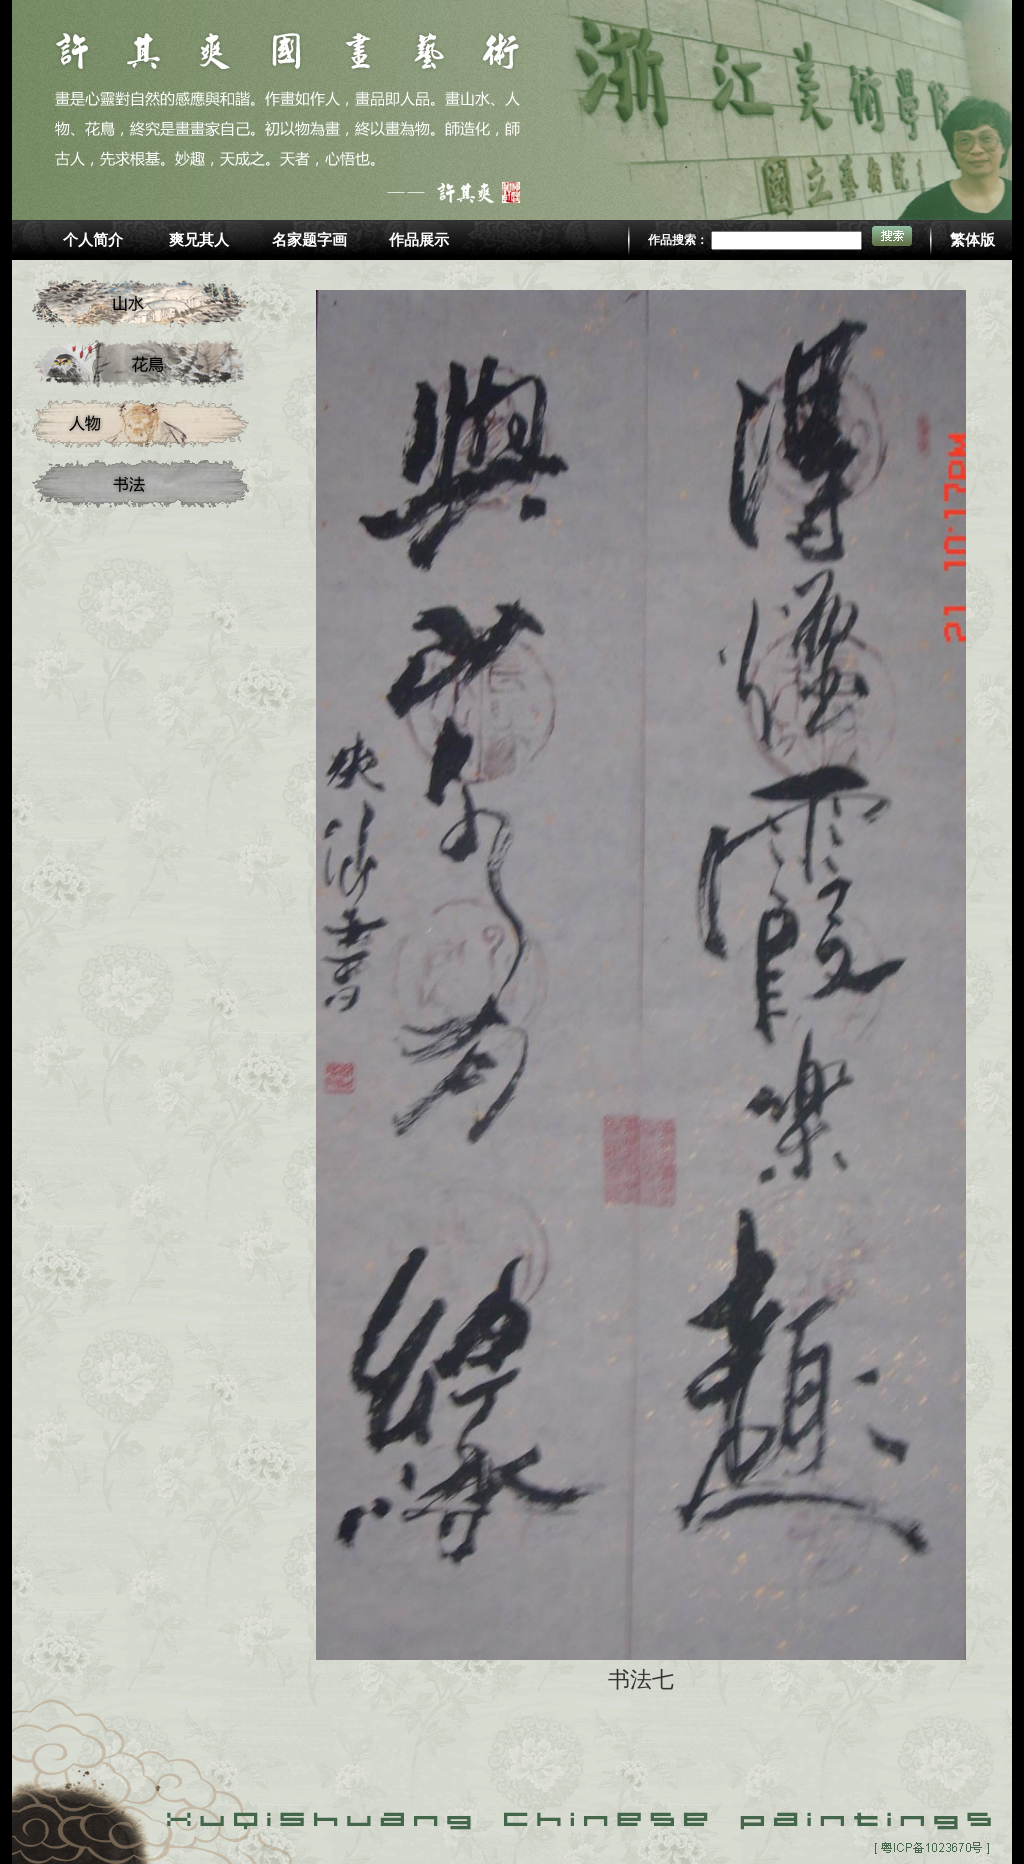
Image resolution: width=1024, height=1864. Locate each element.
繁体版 (972, 240)
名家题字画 (309, 240)
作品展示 (419, 240)
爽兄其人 (199, 240)
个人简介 (93, 240)
